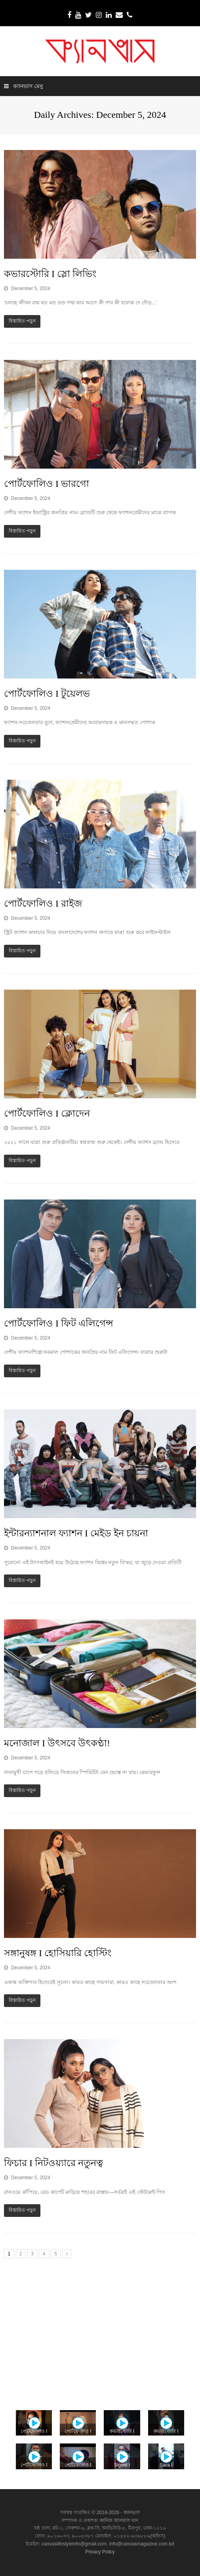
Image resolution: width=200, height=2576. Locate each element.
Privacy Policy (100, 2552)
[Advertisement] (100, 2331)
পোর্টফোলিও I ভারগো (46, 484)
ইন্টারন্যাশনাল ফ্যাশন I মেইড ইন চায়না (76, 1533)
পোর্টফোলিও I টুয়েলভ (47, 693)
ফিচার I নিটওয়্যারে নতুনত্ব (53, 2163)
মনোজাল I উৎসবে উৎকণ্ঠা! (57, 1743)
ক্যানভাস (131, 2512)
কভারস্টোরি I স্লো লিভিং (50, 274)
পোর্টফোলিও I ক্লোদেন (47, 1113)
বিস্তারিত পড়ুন (22, 321)
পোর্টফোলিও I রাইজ (43, 903)
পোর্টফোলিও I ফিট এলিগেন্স (58, 1323)
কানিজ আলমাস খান (119, 2520)
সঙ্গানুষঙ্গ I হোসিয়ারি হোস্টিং (57, 1953)
